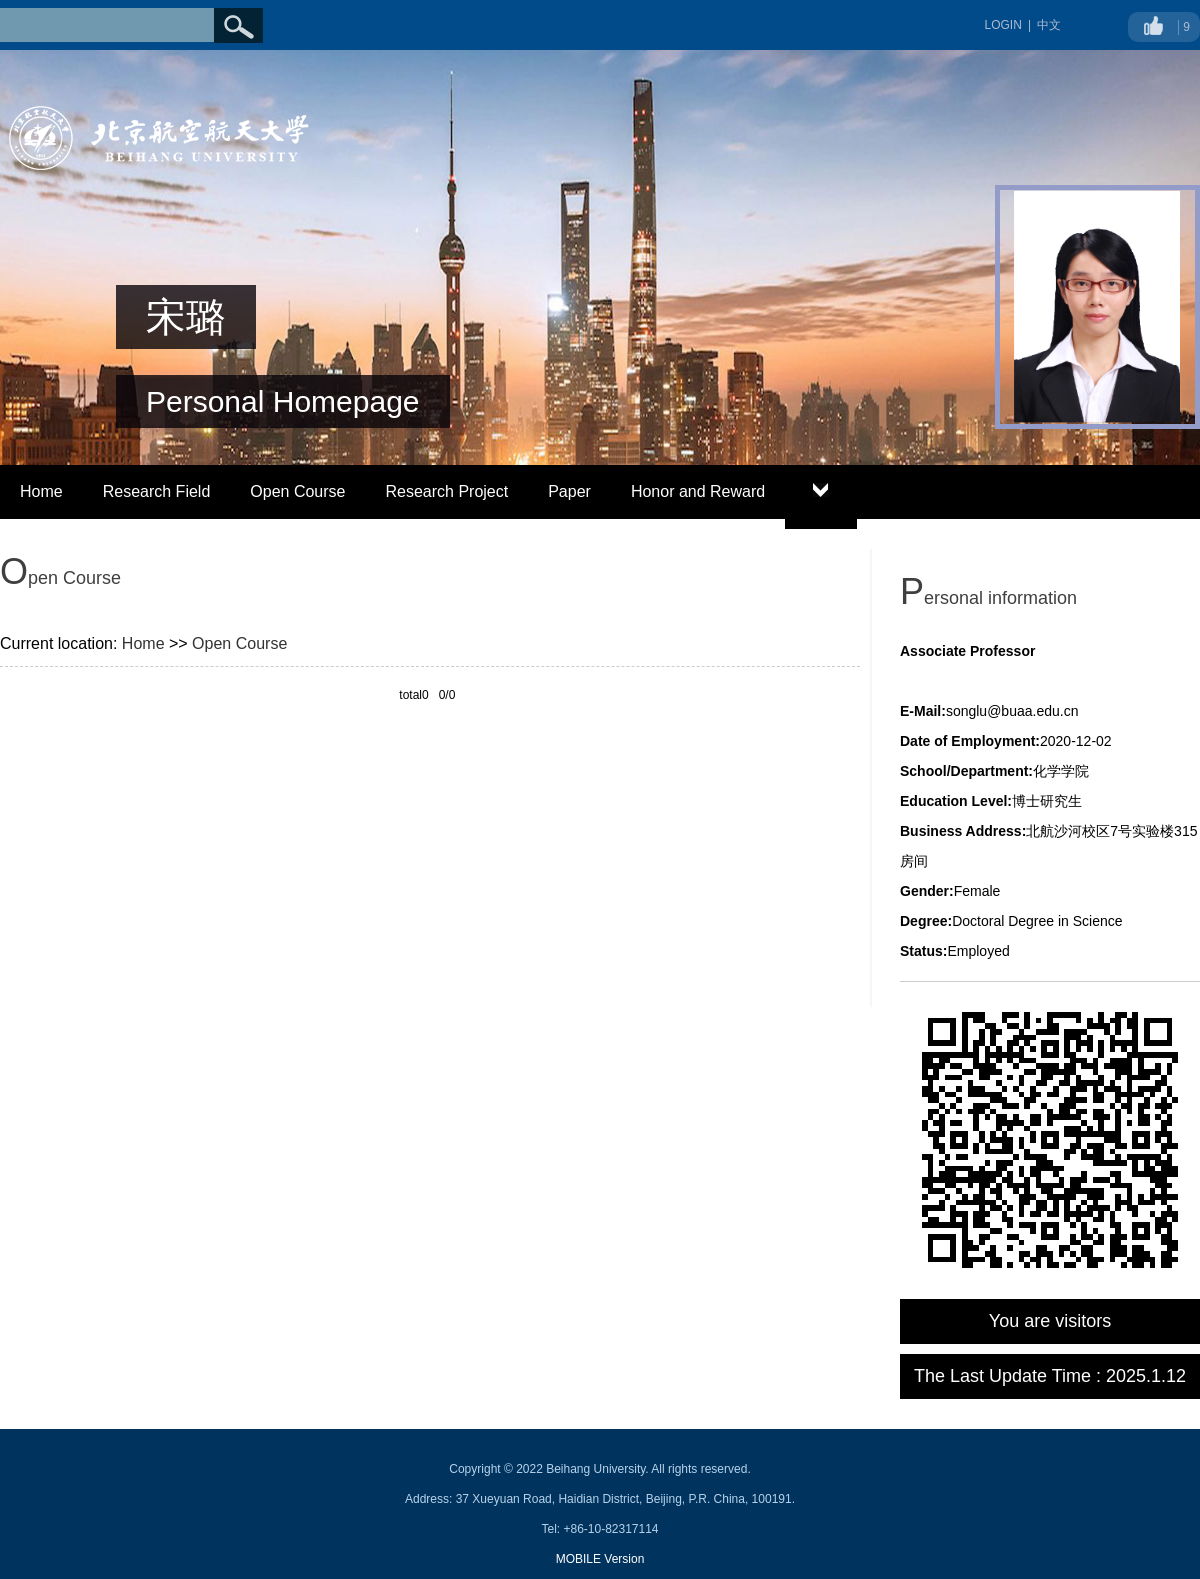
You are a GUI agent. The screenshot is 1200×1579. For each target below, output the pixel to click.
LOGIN (1003, 25)
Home (41, 491)
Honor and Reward (698, 491)
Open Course (297, 491)
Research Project (446, 491)
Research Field (157, 491)
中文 (1049, 25)
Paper (569, 491)
